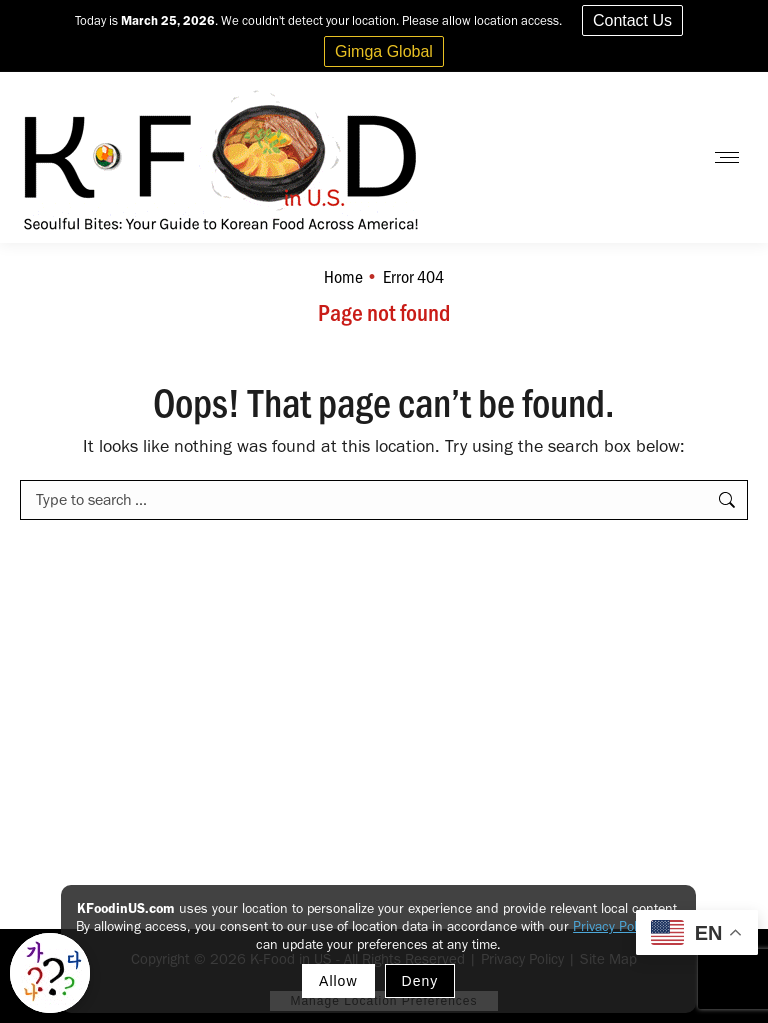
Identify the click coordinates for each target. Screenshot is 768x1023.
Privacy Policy (612, 926)
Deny (420, 981)
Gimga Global (384, 51)
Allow (338, 981)
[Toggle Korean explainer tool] (50, 973)
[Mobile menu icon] (727, 157)
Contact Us (632, 20)
